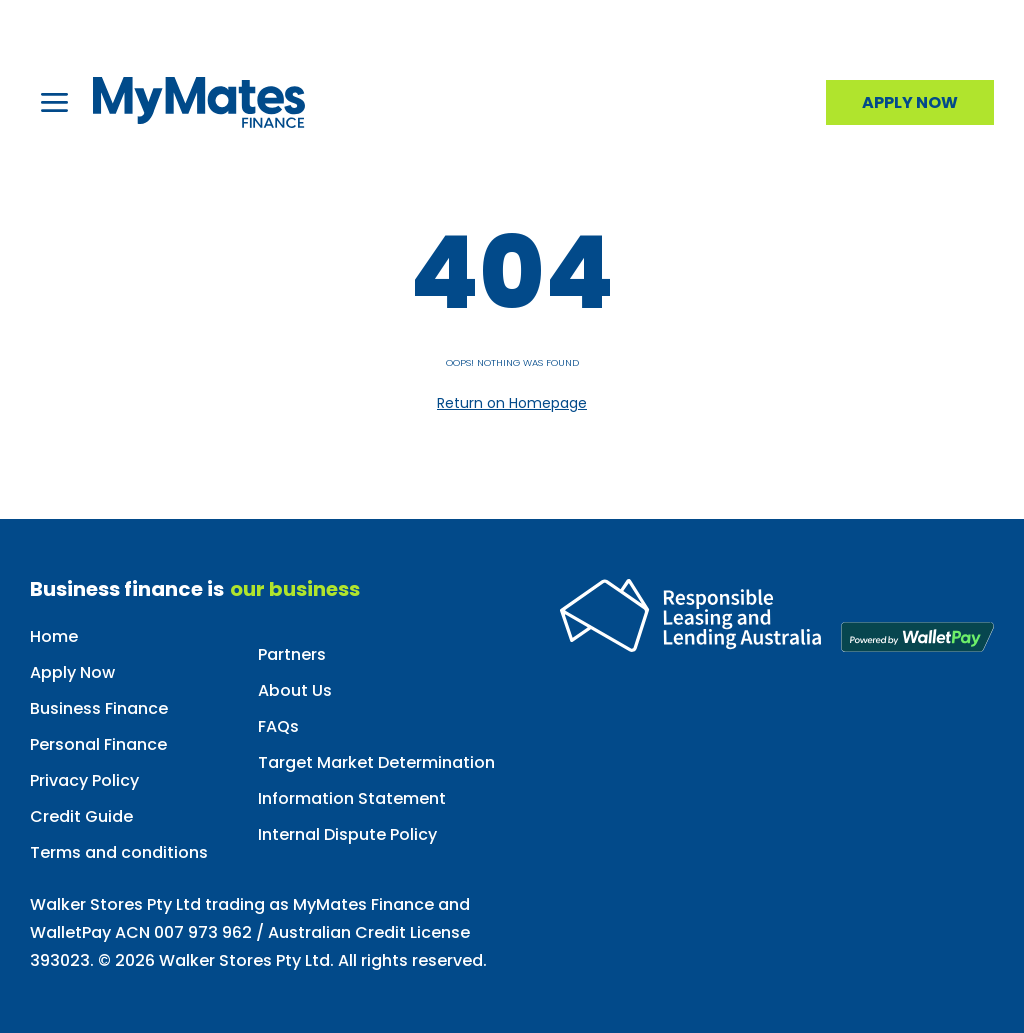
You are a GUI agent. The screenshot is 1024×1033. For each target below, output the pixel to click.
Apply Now (72, 672)
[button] (54, 102)
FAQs (278, 726)
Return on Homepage (512, 403)
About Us (295, 690)
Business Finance (99, 708)
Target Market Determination (376, 762)
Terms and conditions (119, 852)
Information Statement (352, 798)
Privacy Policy (84, 780)
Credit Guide (81, 816)
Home (54, 636)
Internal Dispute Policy (347, 834)
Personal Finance (98, 744)
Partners (292, 654)
